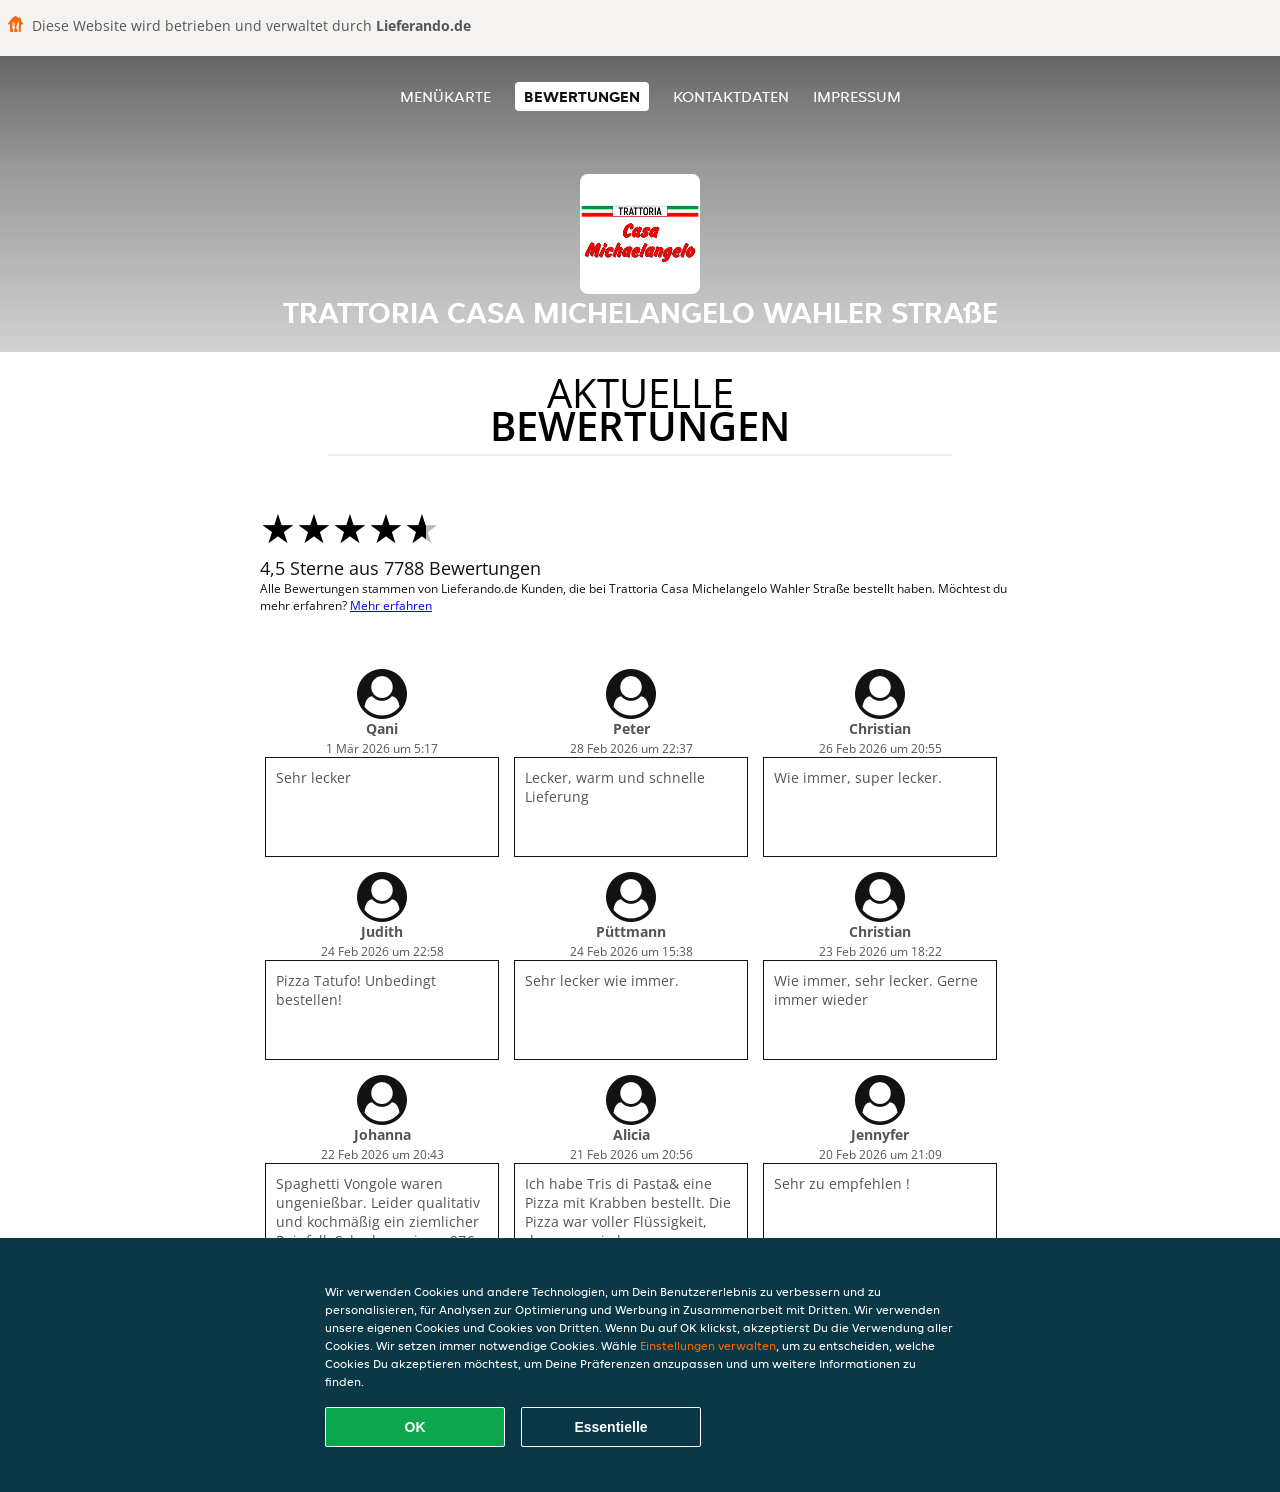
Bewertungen (582, 96)
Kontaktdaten (731, 96)
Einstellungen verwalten (708, 1345)
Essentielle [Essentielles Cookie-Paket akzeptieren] (610, 1427)
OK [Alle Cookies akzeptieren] (415, 1427)
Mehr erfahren (391, 605)
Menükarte (445, 96)
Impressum (857, 96)
